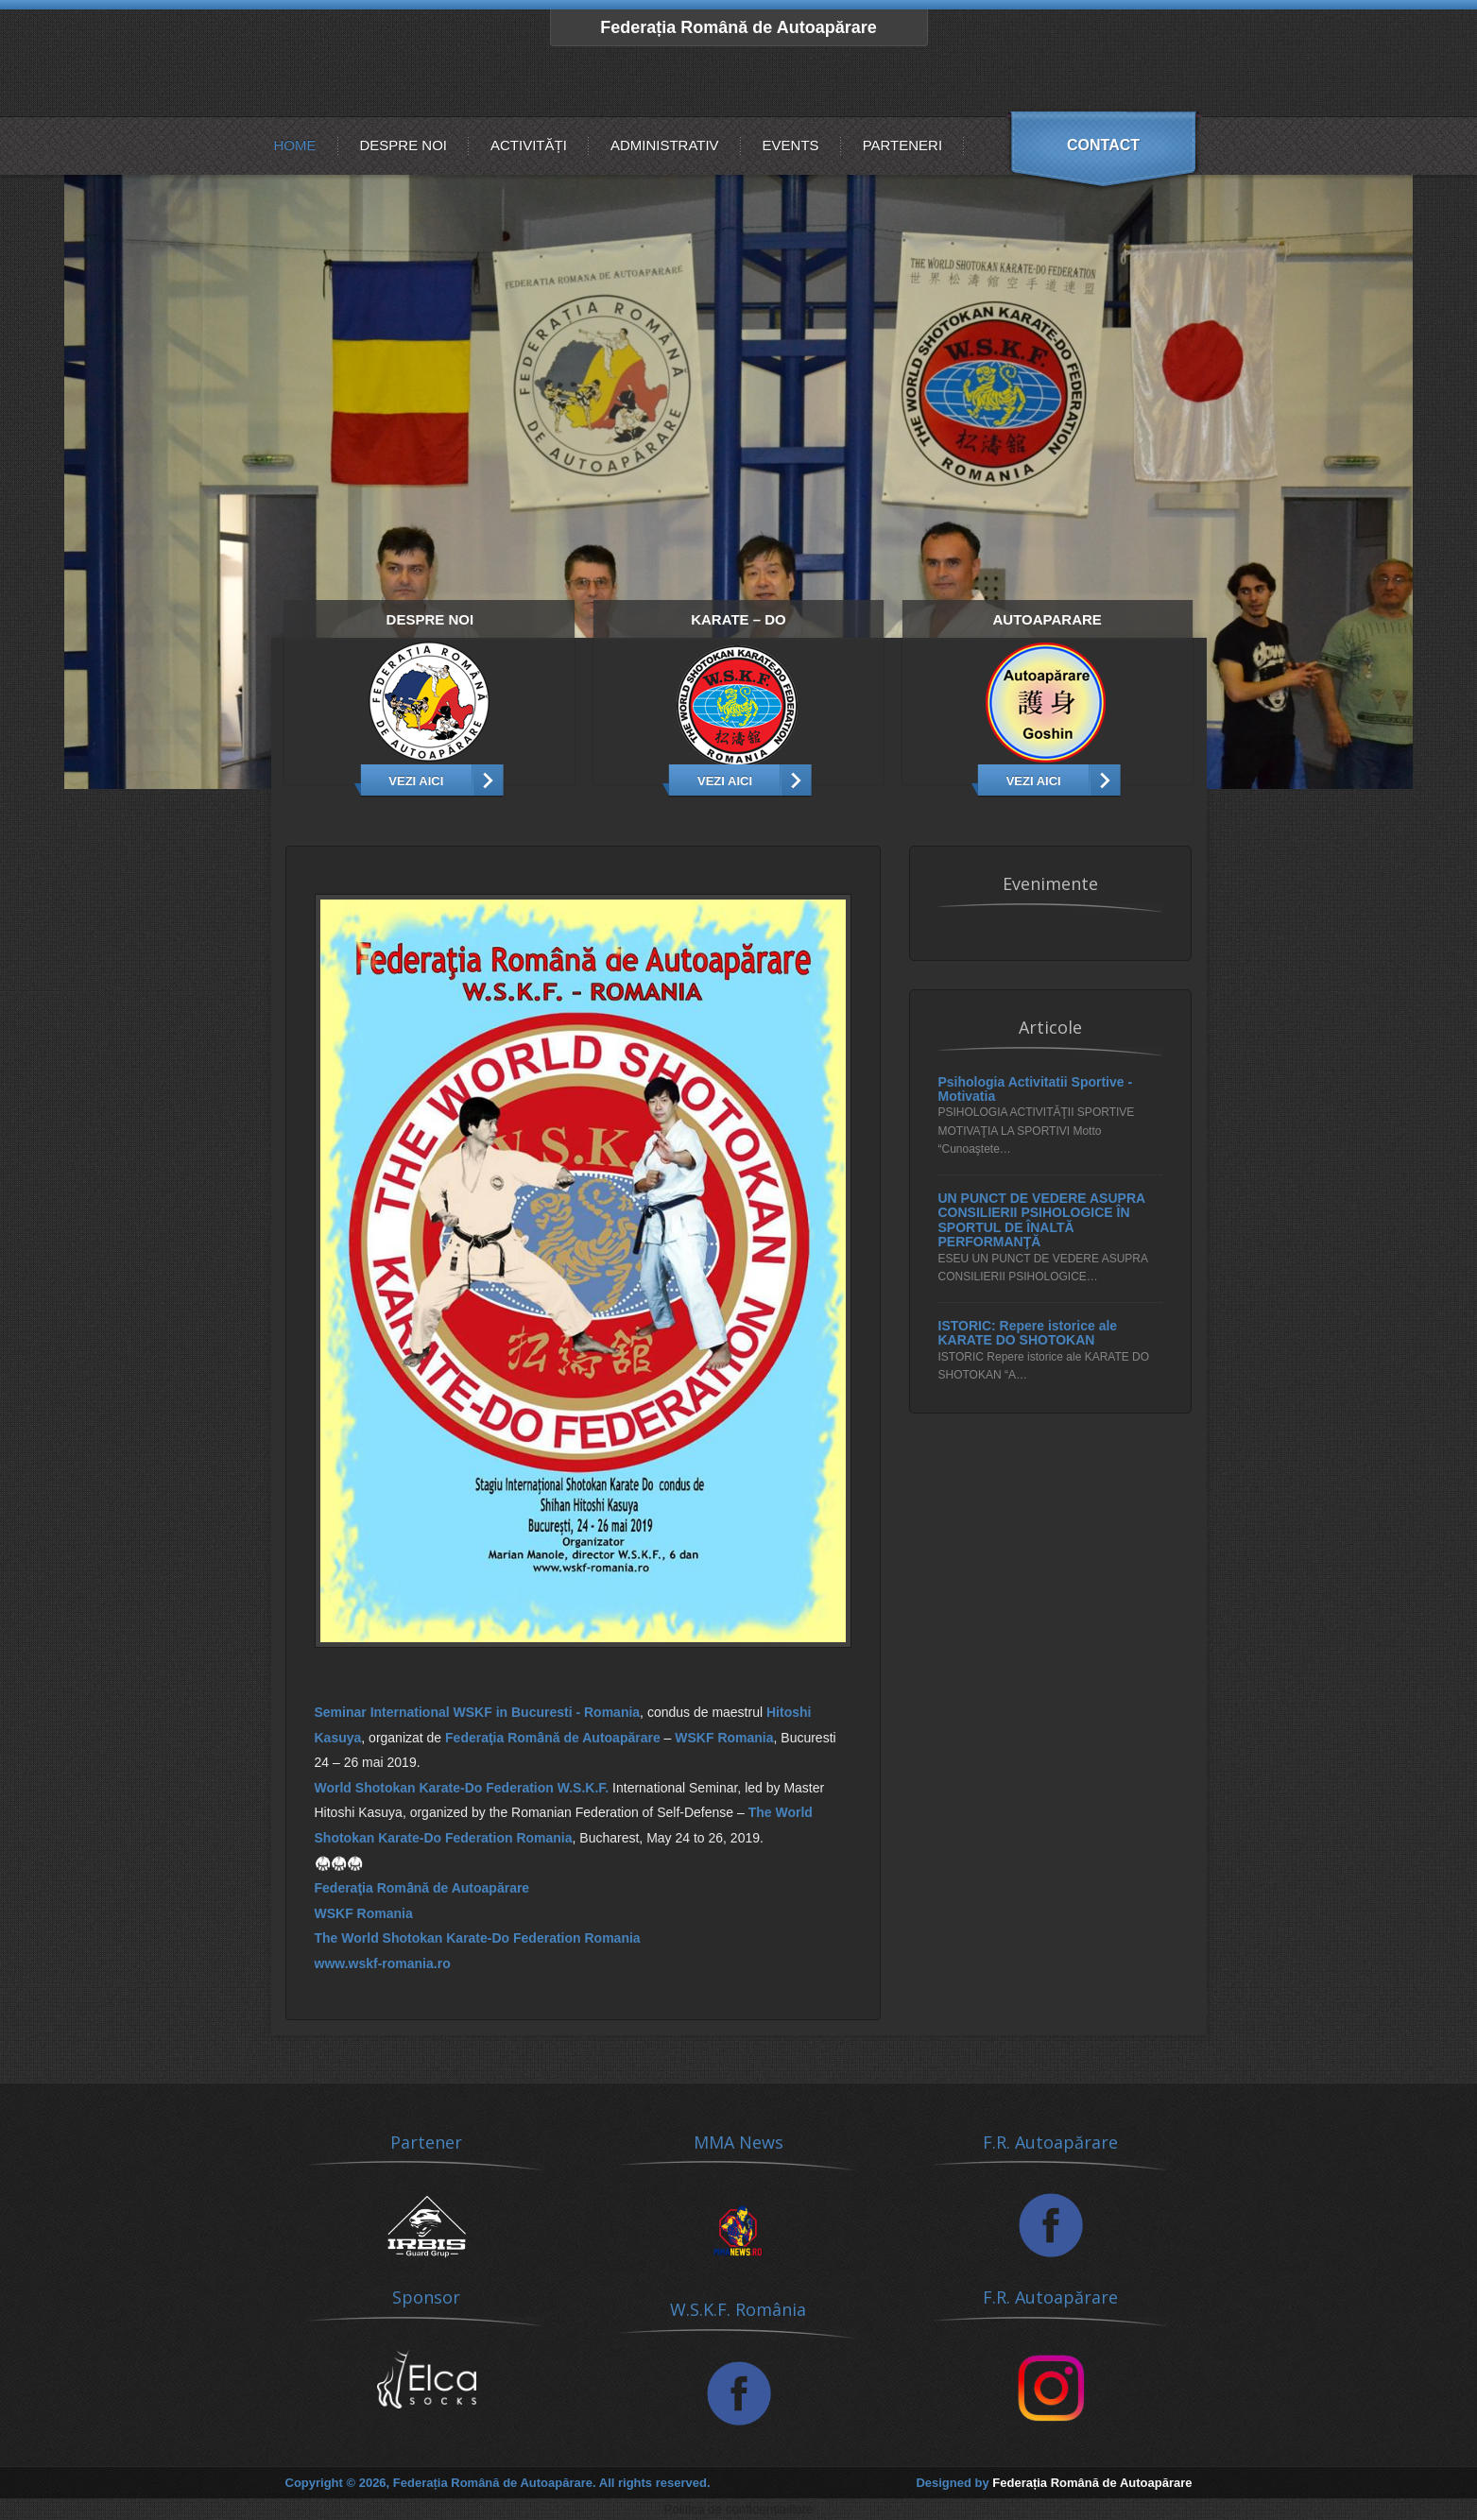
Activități (528, 145)
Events (791, 145)
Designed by (1054, 2483)
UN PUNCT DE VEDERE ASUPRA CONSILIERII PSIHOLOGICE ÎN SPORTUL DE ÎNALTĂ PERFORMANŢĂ (1041, 1220)
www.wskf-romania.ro (383, 1963)
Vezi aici (415, 781)
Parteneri (902, 145)
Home (295, 145)
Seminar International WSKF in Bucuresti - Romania (478, 1712)
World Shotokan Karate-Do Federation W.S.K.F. (462, 1787)
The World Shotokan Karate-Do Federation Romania (478, 1938)
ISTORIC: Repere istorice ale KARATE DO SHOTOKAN (1028, 1333)
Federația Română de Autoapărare (738, 27)
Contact (1103, 145)
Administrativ (664, 145)
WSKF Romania (724, 1737)
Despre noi (404, 145)
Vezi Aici (724, 781)
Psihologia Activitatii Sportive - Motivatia (1035, 1089)
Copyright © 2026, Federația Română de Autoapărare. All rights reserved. (498, 2483)
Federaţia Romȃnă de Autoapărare (553, 1737)
